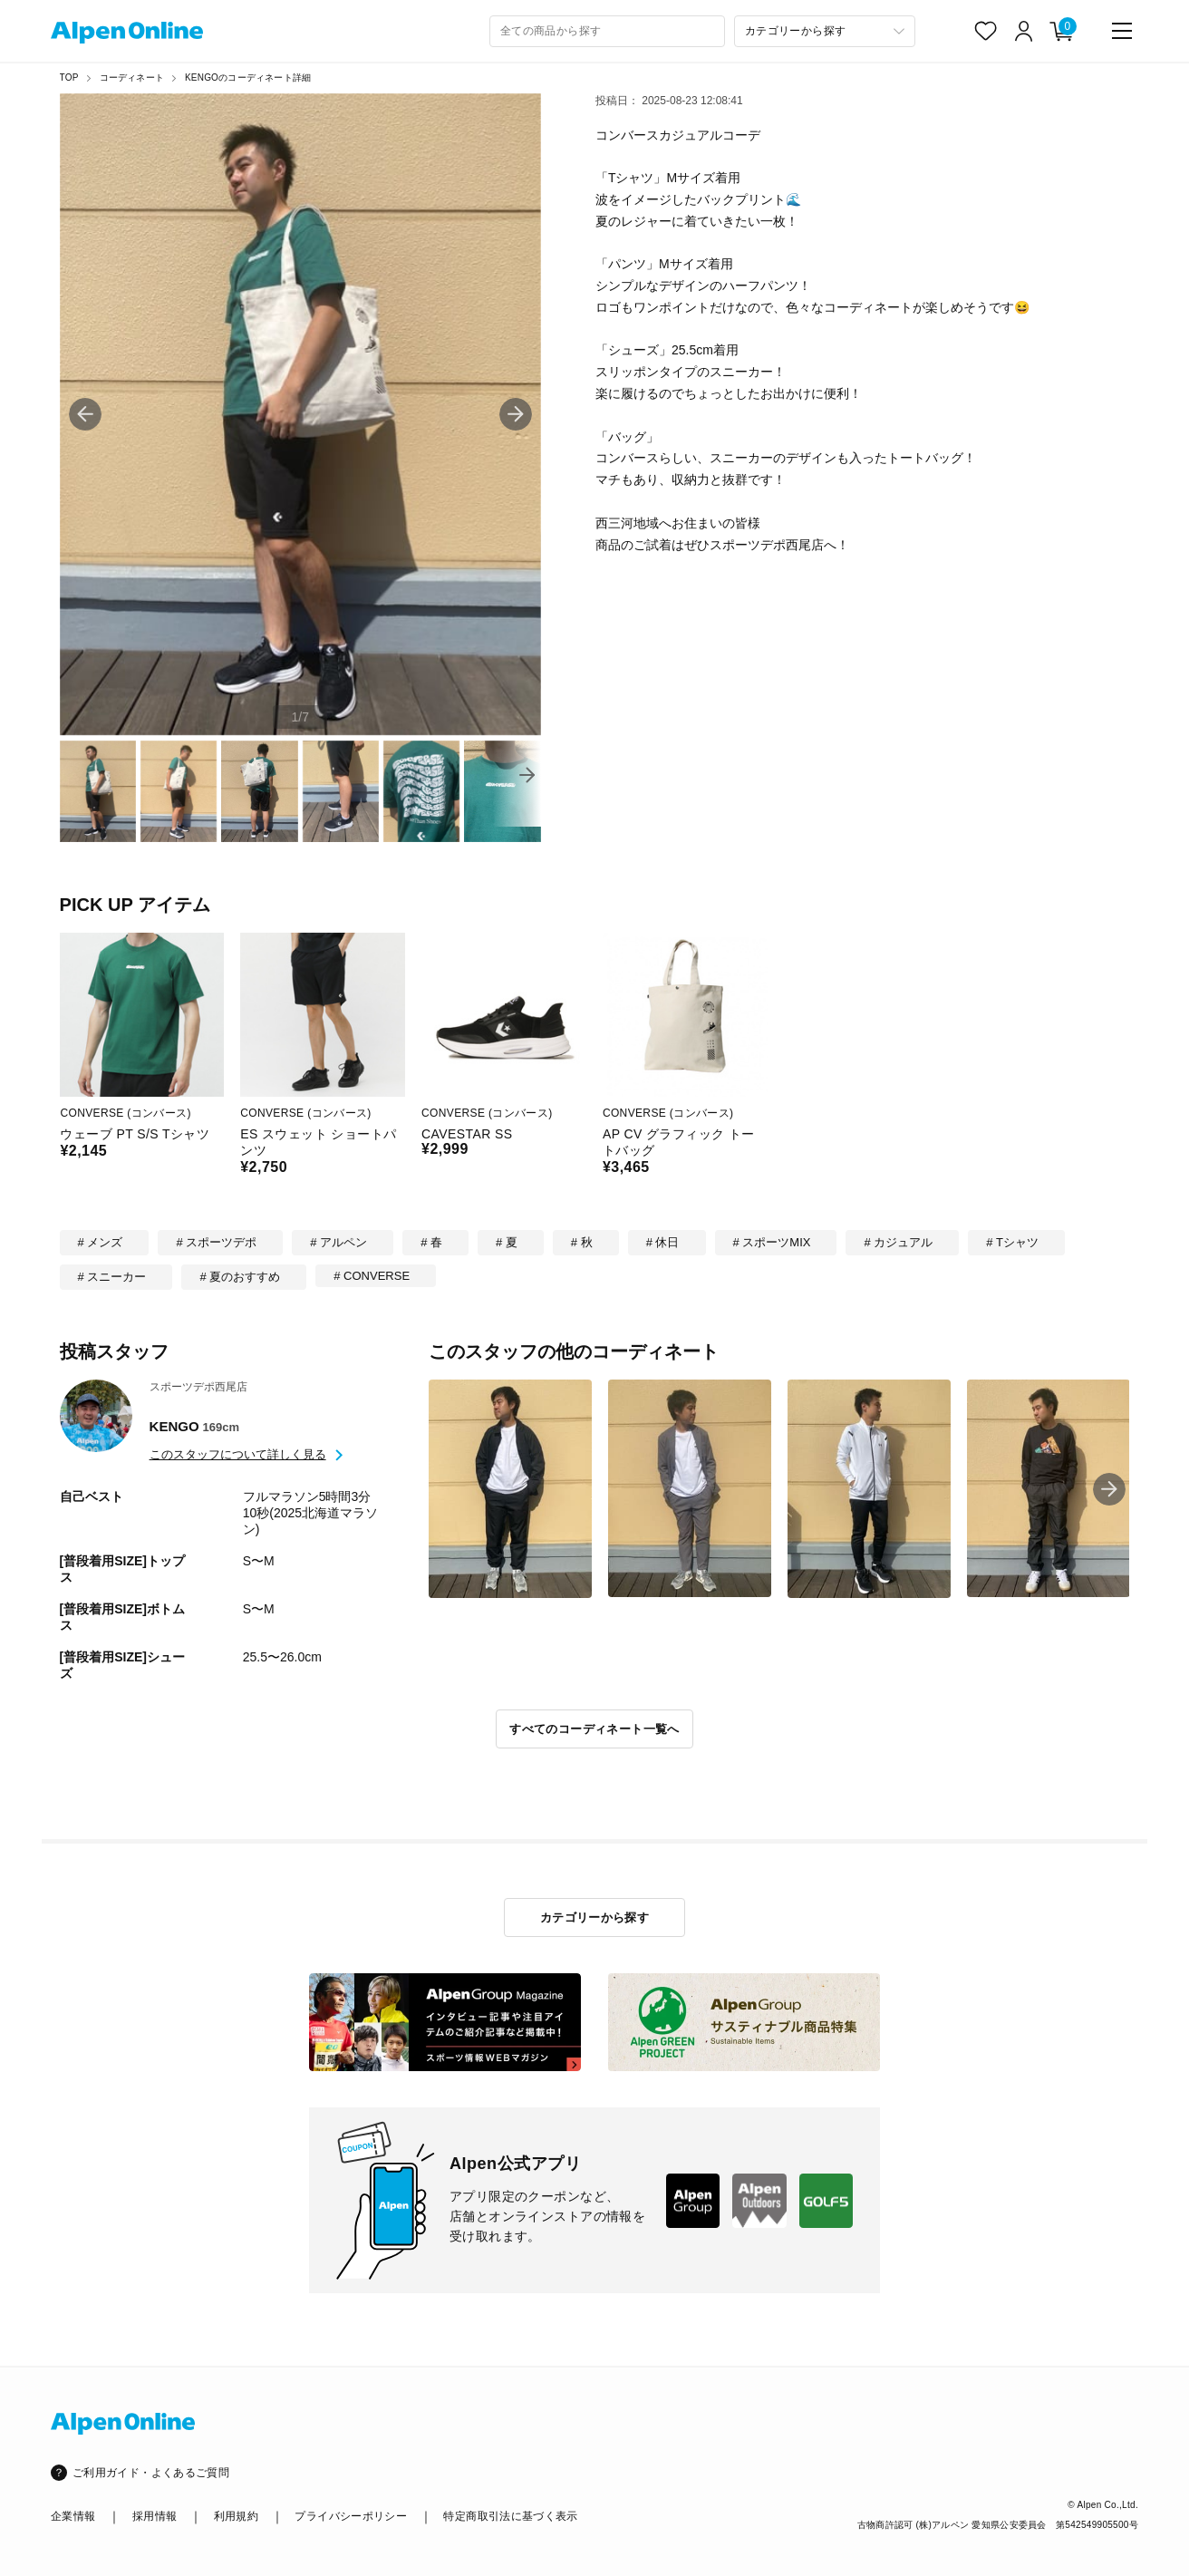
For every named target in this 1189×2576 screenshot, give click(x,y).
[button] (515, 414)
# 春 (431, 1242)
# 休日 (663, 1242)
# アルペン (338, 1242)
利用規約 (236, 2516)
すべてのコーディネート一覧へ (594, 1729)
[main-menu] (1122, 31)
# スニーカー (112, 1276)
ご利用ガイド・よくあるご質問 (150, 2472)
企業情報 (73, 2516)
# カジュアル (898, 1242)
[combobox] (607, 31)
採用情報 (154, 2516)
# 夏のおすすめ (239, 1276)
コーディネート (132, 77)
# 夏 (506, 1242)
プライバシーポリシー (351, 2516)
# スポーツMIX (772, 1242)
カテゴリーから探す (595, 1917)
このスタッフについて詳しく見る (238, 1454)
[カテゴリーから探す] (824, 31)
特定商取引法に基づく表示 (510, 2516)
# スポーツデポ (216, 1242)
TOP (69, 77)
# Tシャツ (1012, 1242)
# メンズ (100, 1242)
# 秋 (582, 1242)
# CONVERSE (372, 1276)
